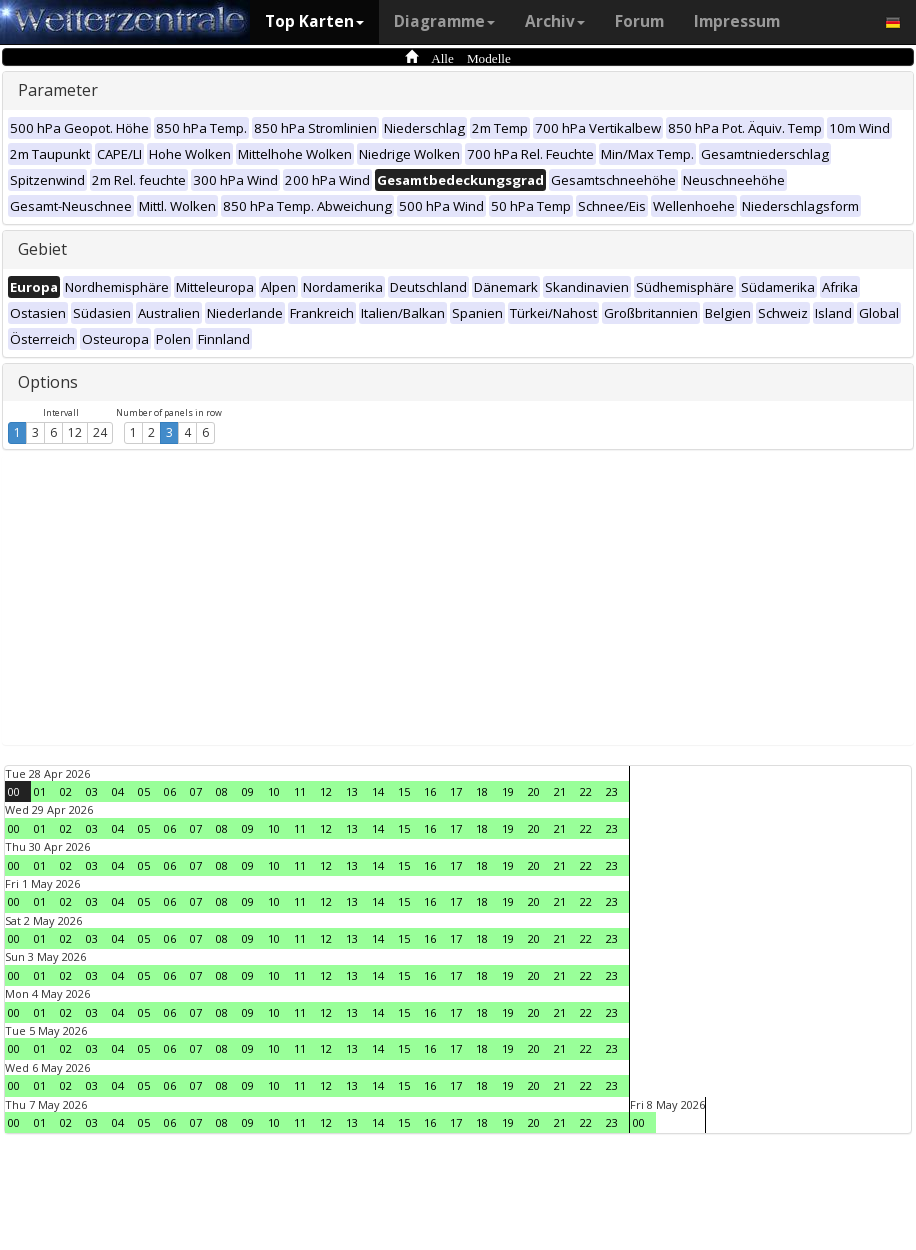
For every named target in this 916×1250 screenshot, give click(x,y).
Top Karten (314, 21)
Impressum (737, 21)
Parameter (58, 90)
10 (274, 791)
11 (300, 791)
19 (508, 791)
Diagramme (444, 21)
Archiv (555, 21)
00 (14, 791)
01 (40, 791)
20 (534, 791)
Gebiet (42, 249)
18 (482, 791)
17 (456, 791)
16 (430, 791)
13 (352, 791)
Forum (639, 21)
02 (66, 791)
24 (100, 432)
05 (144, 791)
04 (118, 791)
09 (248, 791)
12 (75, 432)
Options (48, 382)
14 (378, 791)
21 (560, 791)
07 (196, 791)
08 (222, 791)
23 (612, 791)
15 (404, 791)
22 (586, 791)
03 (92, 791)
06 (170, 791)
